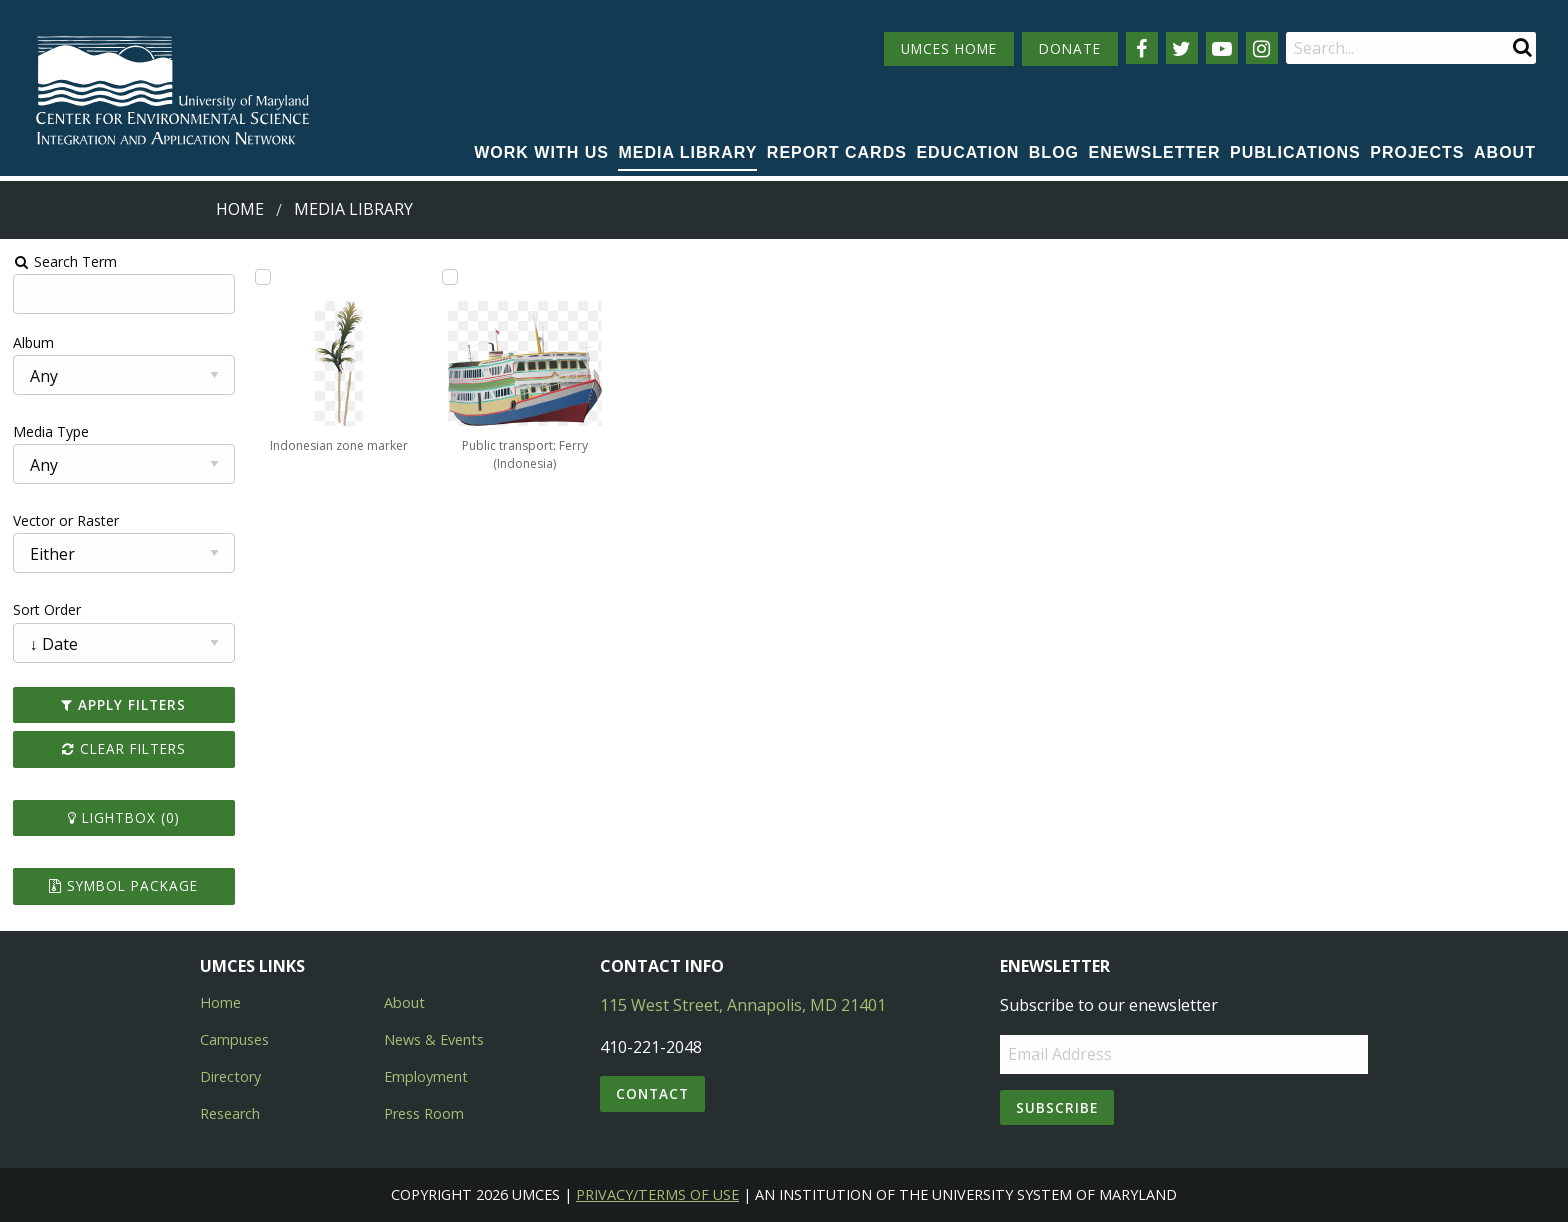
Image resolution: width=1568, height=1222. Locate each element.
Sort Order (47, 609)
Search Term (65, 261)
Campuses (234, 1039)
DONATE (1070, 48)
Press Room (424, 1113)
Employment (426, 1076)
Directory (230, 1076)
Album (33, 342)
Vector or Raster (66, 520)
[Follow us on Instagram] (1262, 48)
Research (230, 1113)
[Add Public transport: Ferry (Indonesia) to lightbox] (450, 277)
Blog (1054, 152)
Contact (652, 1093)
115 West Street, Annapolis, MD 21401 (743, 1005)
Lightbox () (124, 817)
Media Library (687, 152)
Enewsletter (1155, 152)
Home (240, 209)
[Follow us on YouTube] (1222, 48)
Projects (1417, 152)
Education (967, 152)
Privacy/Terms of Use (657, 1194)
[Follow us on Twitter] (1182, 48)
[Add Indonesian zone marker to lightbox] (263, 277)
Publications (1295, 152)
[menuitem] (541, 154)
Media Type (51, 431)
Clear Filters (124, 748)
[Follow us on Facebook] (1142, 48)
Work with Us (541, 152)
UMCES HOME (949, 48)
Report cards (837, 152)
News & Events (434, 1039)
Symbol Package (123, 885)
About (1505, 152)
